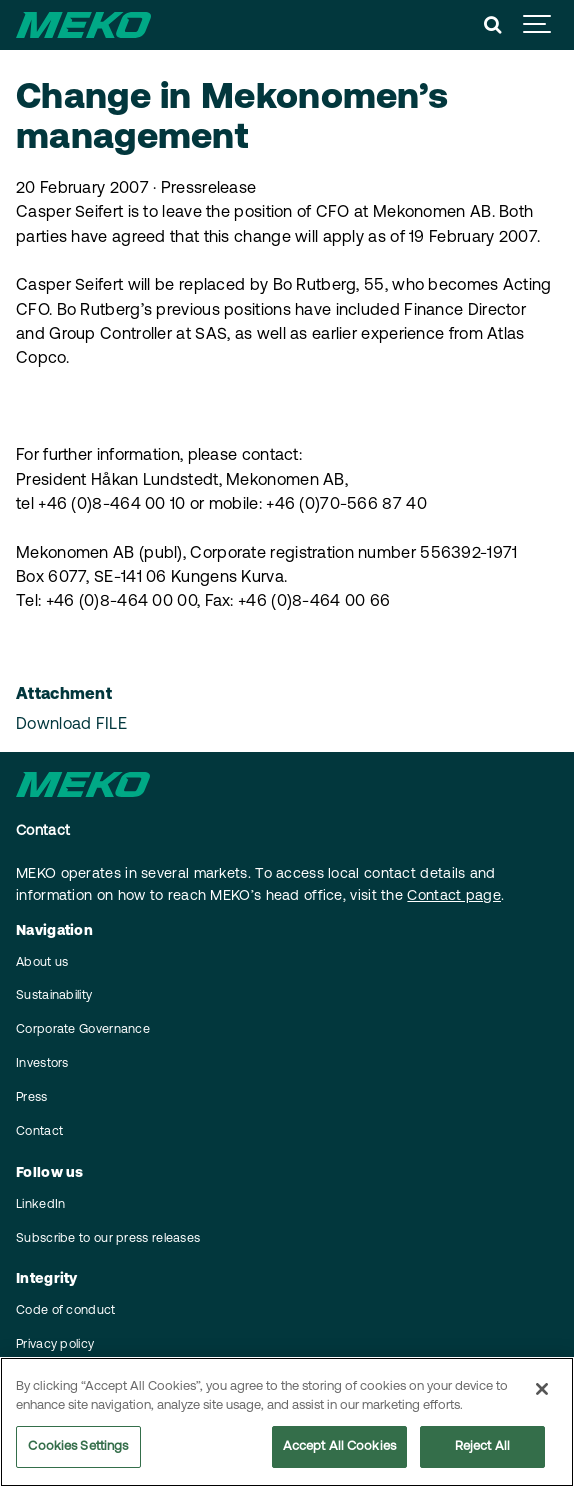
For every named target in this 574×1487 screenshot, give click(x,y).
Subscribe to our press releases (108, 1239)
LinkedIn (40, 1205)
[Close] (542, 1390)
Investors (42, 1064)
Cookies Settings (78, 1447)
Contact (39, 1132)
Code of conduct (66, 1311)
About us (42, 963)
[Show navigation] (538, 25)
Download (71, 725)
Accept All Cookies (339, 1447)
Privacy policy (55, 1345)
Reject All (482, 1447)
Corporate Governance (83, 1030)
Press (32, 1098)
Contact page (454, 896)
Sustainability (54, 996)
